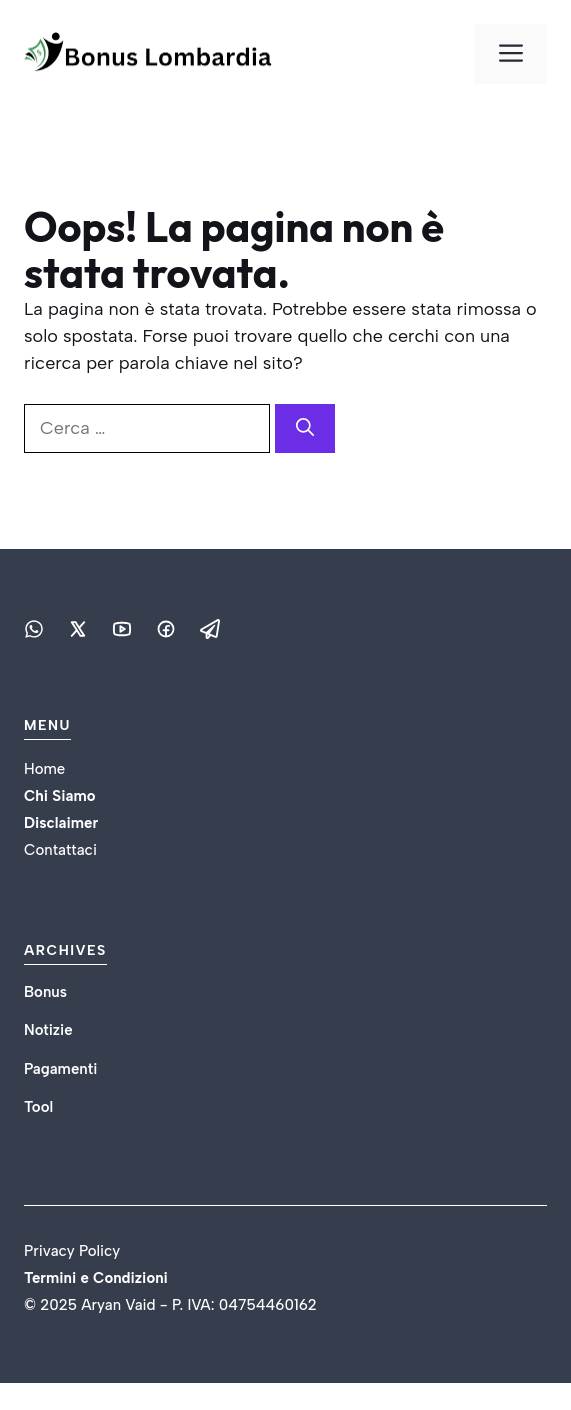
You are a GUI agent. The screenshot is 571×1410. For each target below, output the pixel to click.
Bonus (45, 992)
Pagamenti (60, 1069)
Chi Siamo (59, 796)
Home (44, 769)
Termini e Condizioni (98, 1278)
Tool (38, 1107)
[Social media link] (34, 629)
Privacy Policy (72, 1251)
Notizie (48, 1030)
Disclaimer (61, 823)
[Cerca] (305, 428)
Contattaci (60, 850)
